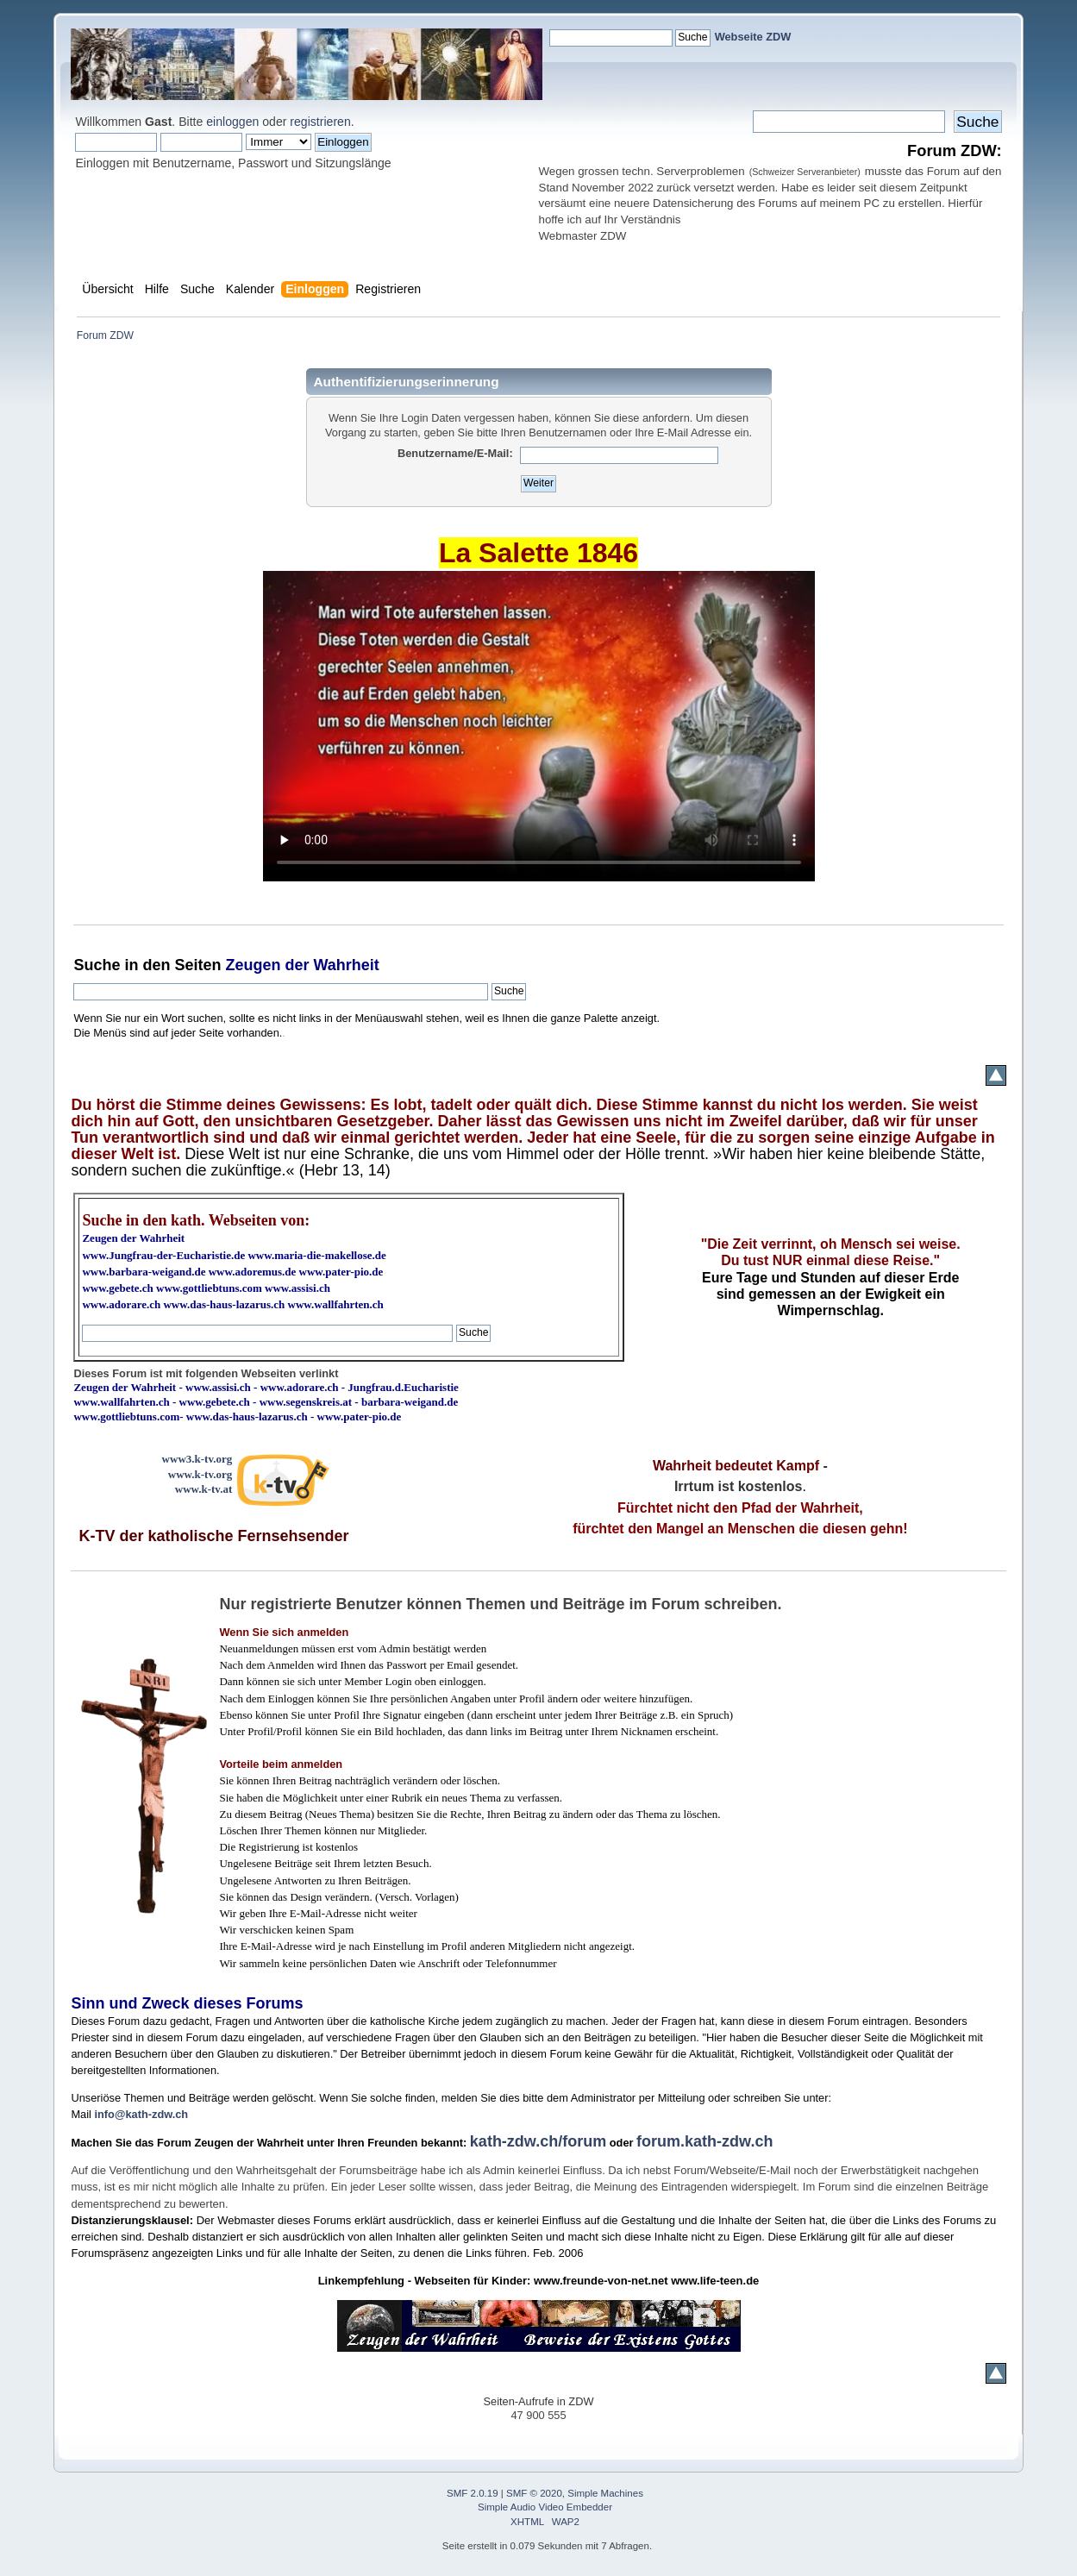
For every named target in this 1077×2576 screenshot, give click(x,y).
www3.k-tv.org (197, 1458)
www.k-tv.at (203, 1488)
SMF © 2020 (534, 2493)
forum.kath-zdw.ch (704, 2141)
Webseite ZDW (753, 36)
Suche (96, 965)
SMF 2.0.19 (472, 2493)
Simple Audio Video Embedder (545, 2507)
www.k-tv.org (200, 1474)
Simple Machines (605, 2493)
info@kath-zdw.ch (141, 2114)
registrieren (320, 121)
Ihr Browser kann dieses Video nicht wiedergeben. (539, 726)
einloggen (232, 121)
